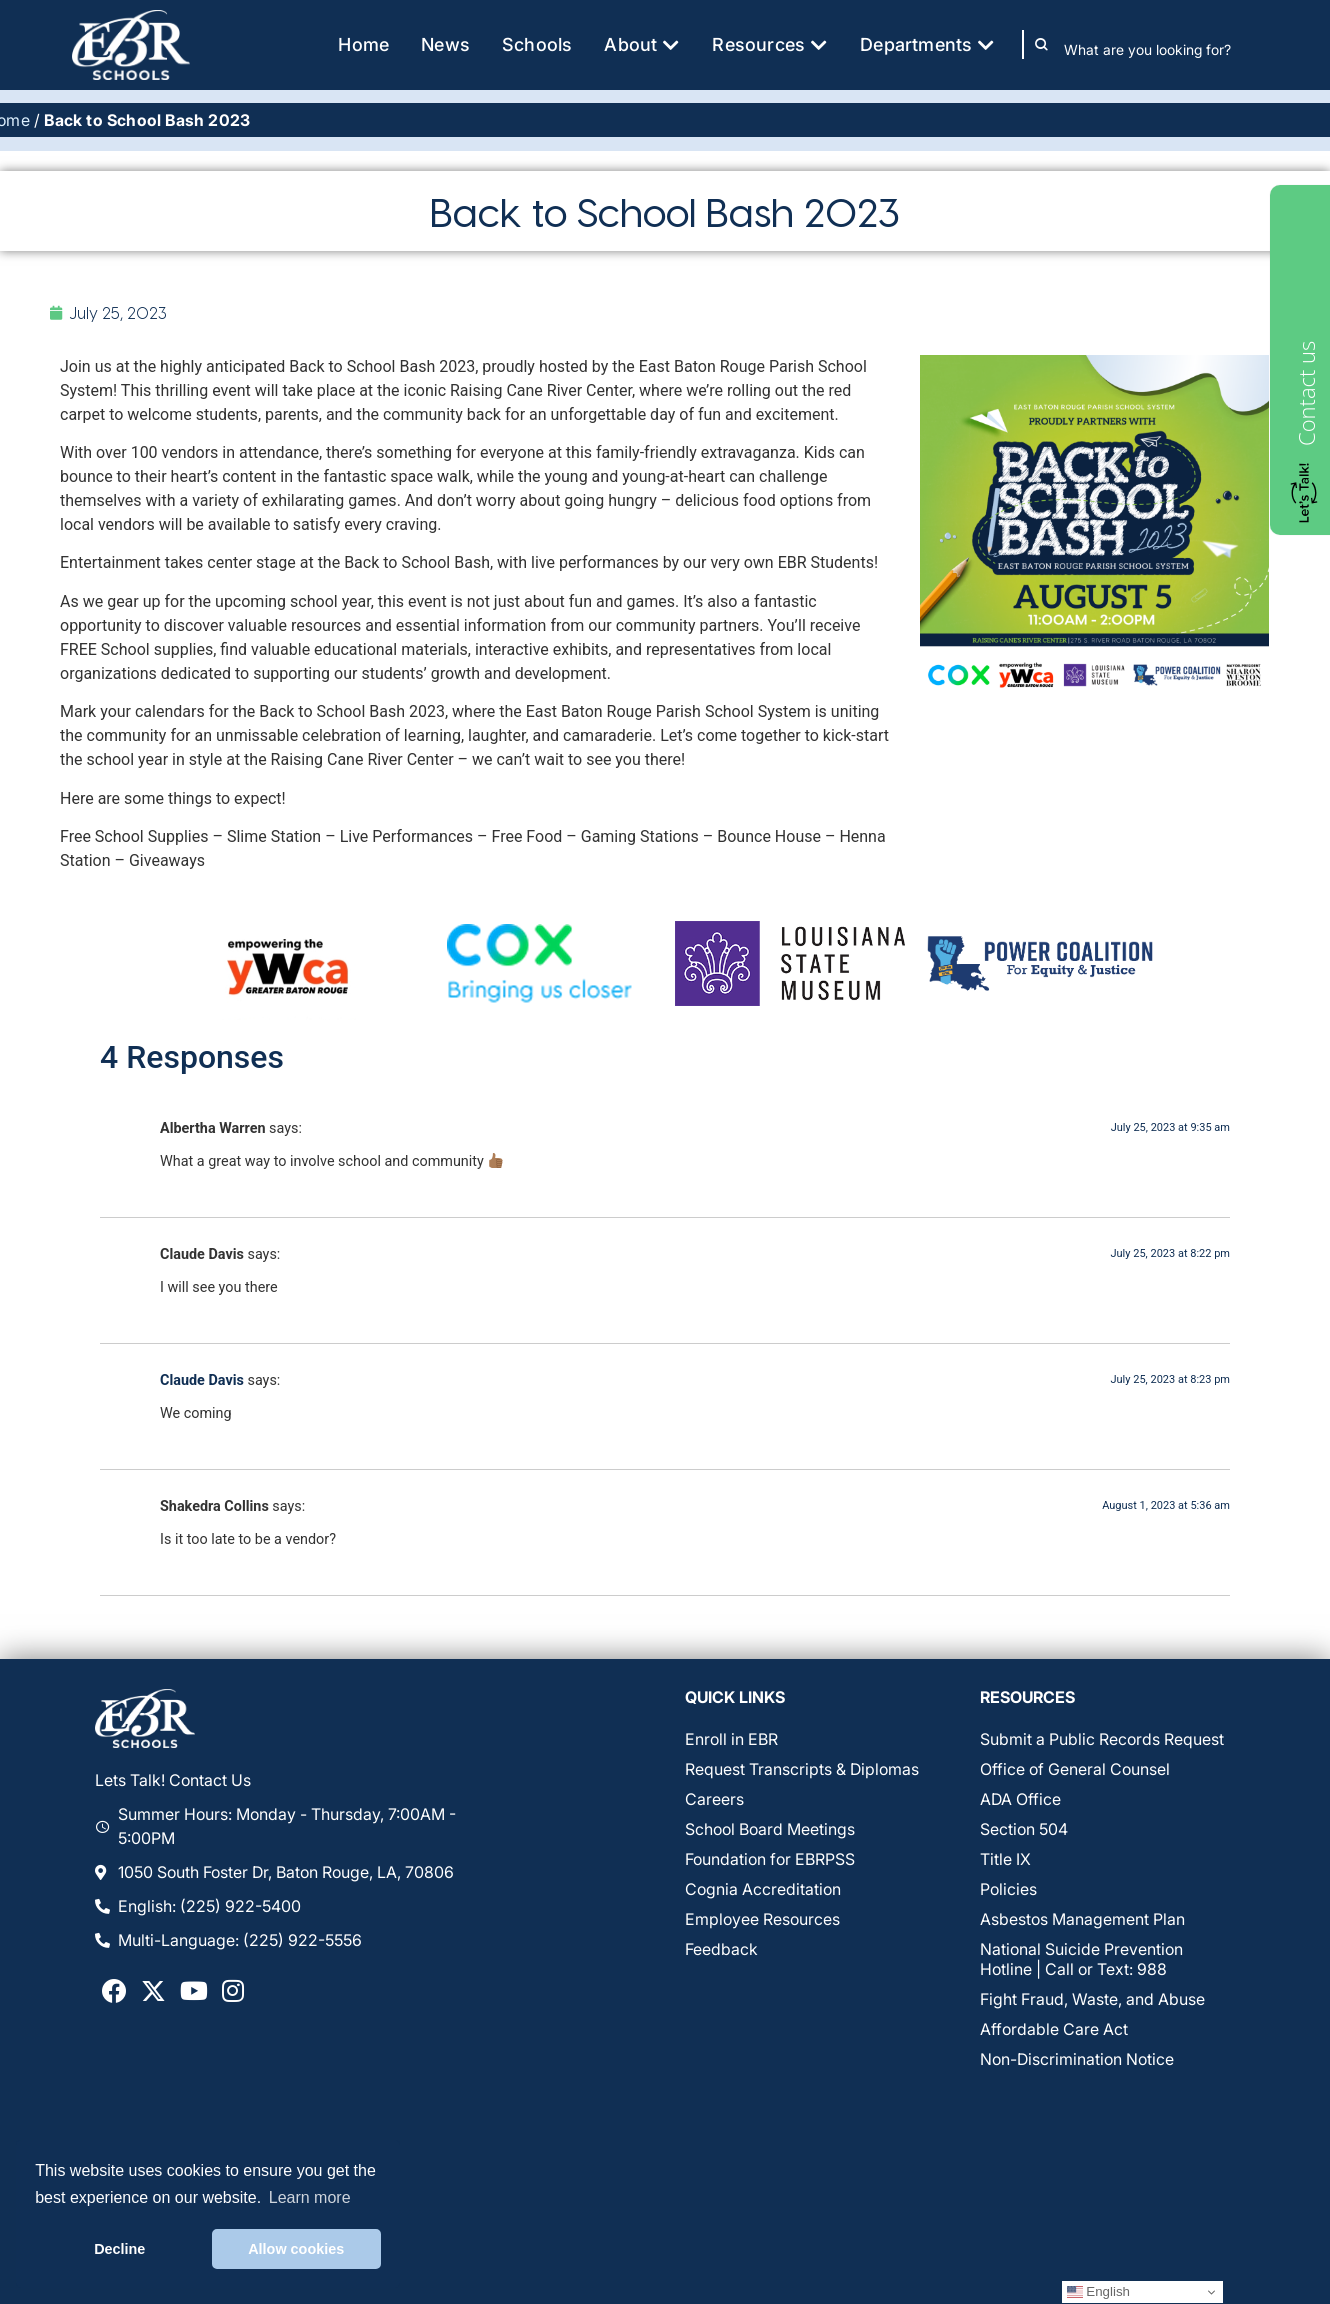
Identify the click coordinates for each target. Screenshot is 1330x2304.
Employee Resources (762, 1920)
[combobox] (1161, 49)
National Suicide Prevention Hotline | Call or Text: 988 (1081, 1960)
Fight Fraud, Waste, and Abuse (1092, 2000)
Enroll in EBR (731, 1740)
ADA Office (1020, 1800)
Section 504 (1024, 1830)
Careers (714, 1800)
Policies (1008, 1890)
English (1098, 2292)
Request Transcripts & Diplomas (802, 1770)
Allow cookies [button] (296, 2249)
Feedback (721, 1950)
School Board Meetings (770, 1830)
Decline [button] (119, 2249)
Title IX (1005, 1860)
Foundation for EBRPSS (770, 1860)
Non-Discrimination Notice (1077, 2060)
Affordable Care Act (1054, 2030)
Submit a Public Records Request (1102, 1740)
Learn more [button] (310, 2197)
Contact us (1306, 393)
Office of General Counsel (1075, 1770)
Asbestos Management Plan (1082, 1920)
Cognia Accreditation (763, 1890)
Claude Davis (202, 1380)
